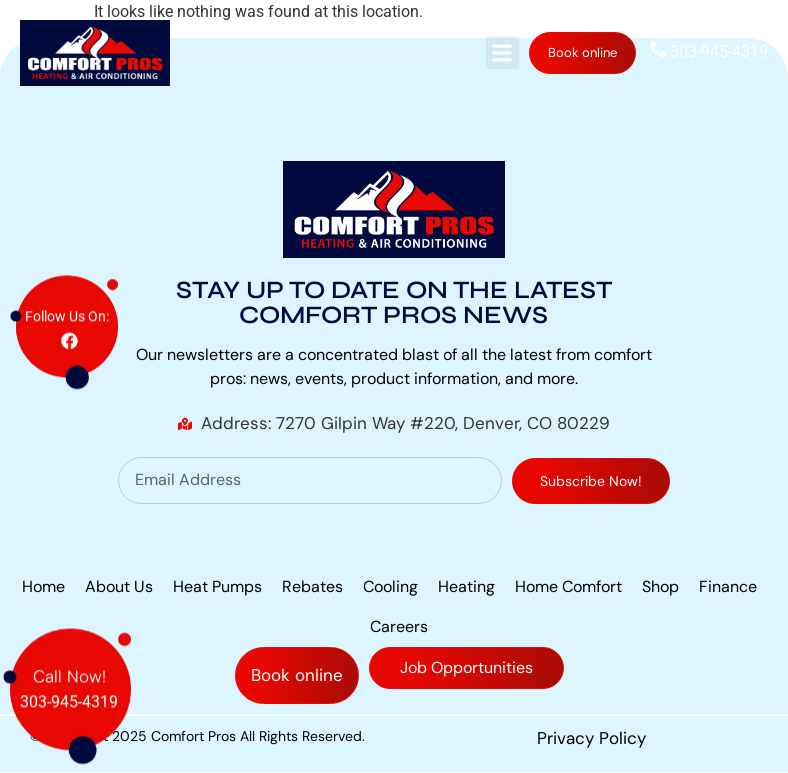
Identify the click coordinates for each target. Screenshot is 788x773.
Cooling (390, 586)
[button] (502, 52)
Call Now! (69, 657)
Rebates (312, 586)
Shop (660, 586)
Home (43, 586)
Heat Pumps (217, 586)
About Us (119, 586)
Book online (582, 52)
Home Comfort (568, 586)
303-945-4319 (709, 51)
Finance (728, 586)
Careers (399, 626)
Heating (466, 586)
